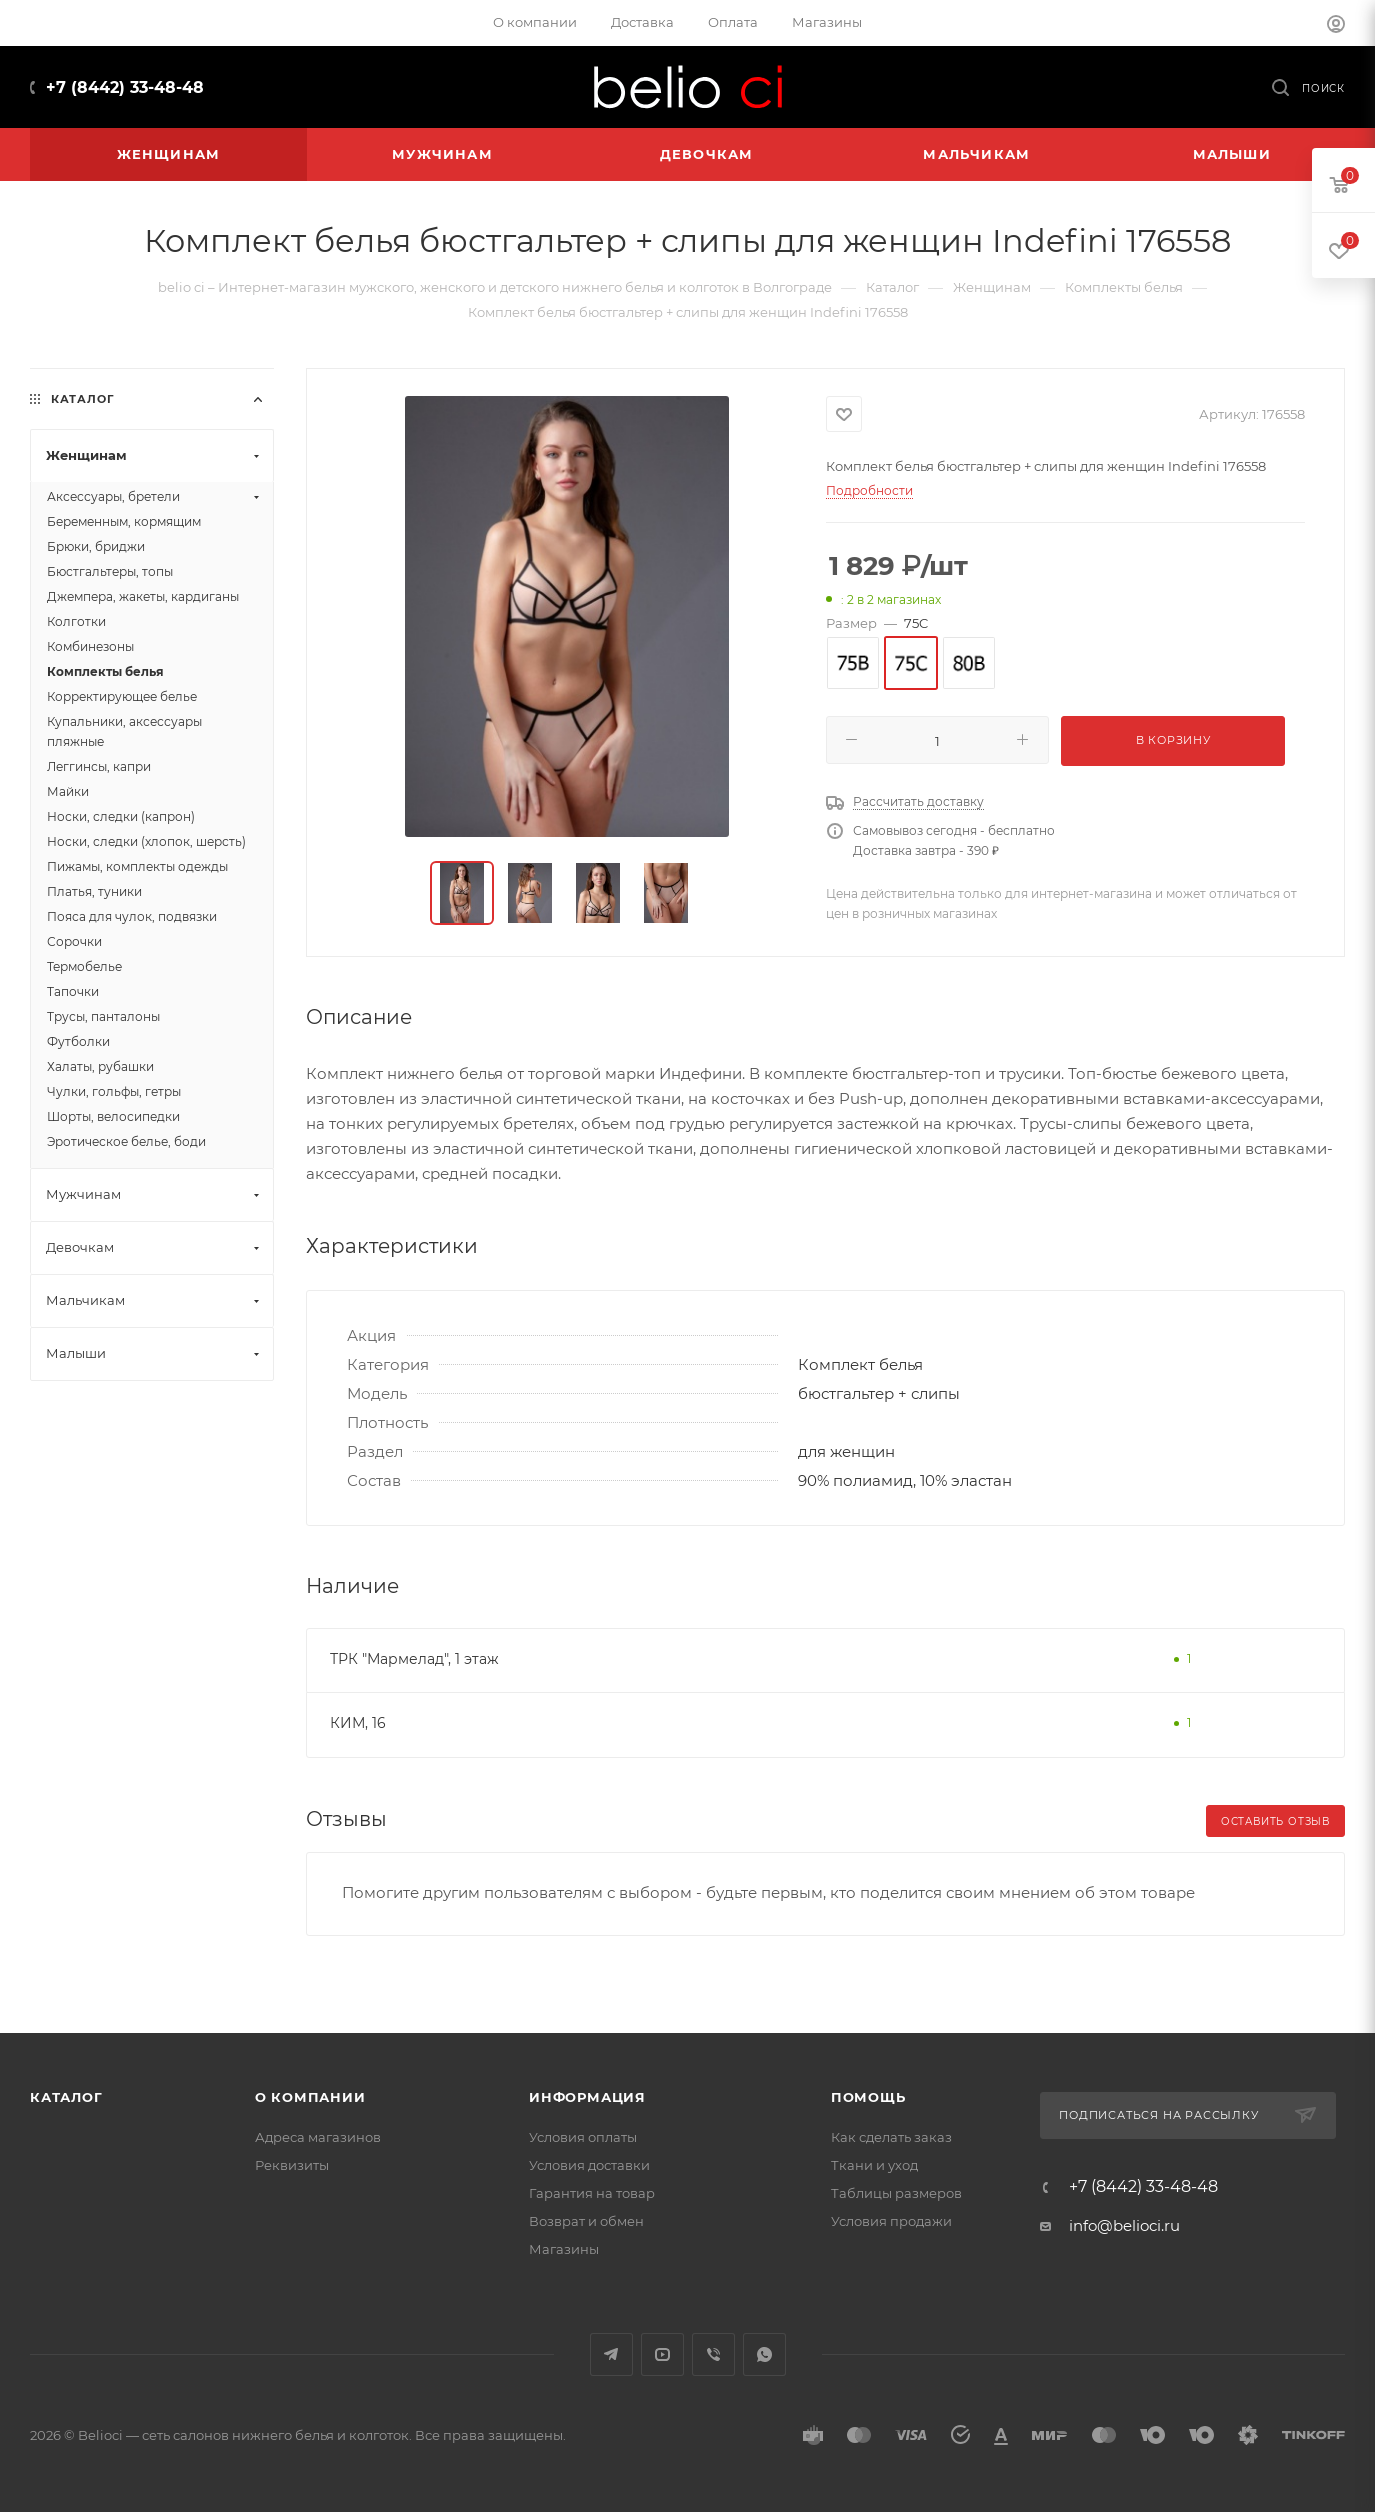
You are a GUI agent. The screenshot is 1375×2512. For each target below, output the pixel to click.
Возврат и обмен (586, 2221)
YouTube (662, 2354)
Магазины (564, 2249)
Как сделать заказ (891, 2137)
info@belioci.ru (1124, 2225)
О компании (310, 2097)
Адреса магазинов (318, 2137)
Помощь (868, 2097)
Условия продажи (891, 2221)
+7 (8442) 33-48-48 (125, 87)
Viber (713, 2354)
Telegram (611, 2354)
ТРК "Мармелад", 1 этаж (414, 1659)
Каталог (66, 2097)
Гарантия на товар (592, 2193)
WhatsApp (764, 2354)
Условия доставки (589, 2165)
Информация (587, 2097)
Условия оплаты (583, 2137)
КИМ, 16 (358, 1723)
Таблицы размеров (896, 2193)
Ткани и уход (874, 2165)
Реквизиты (292, 2165)
